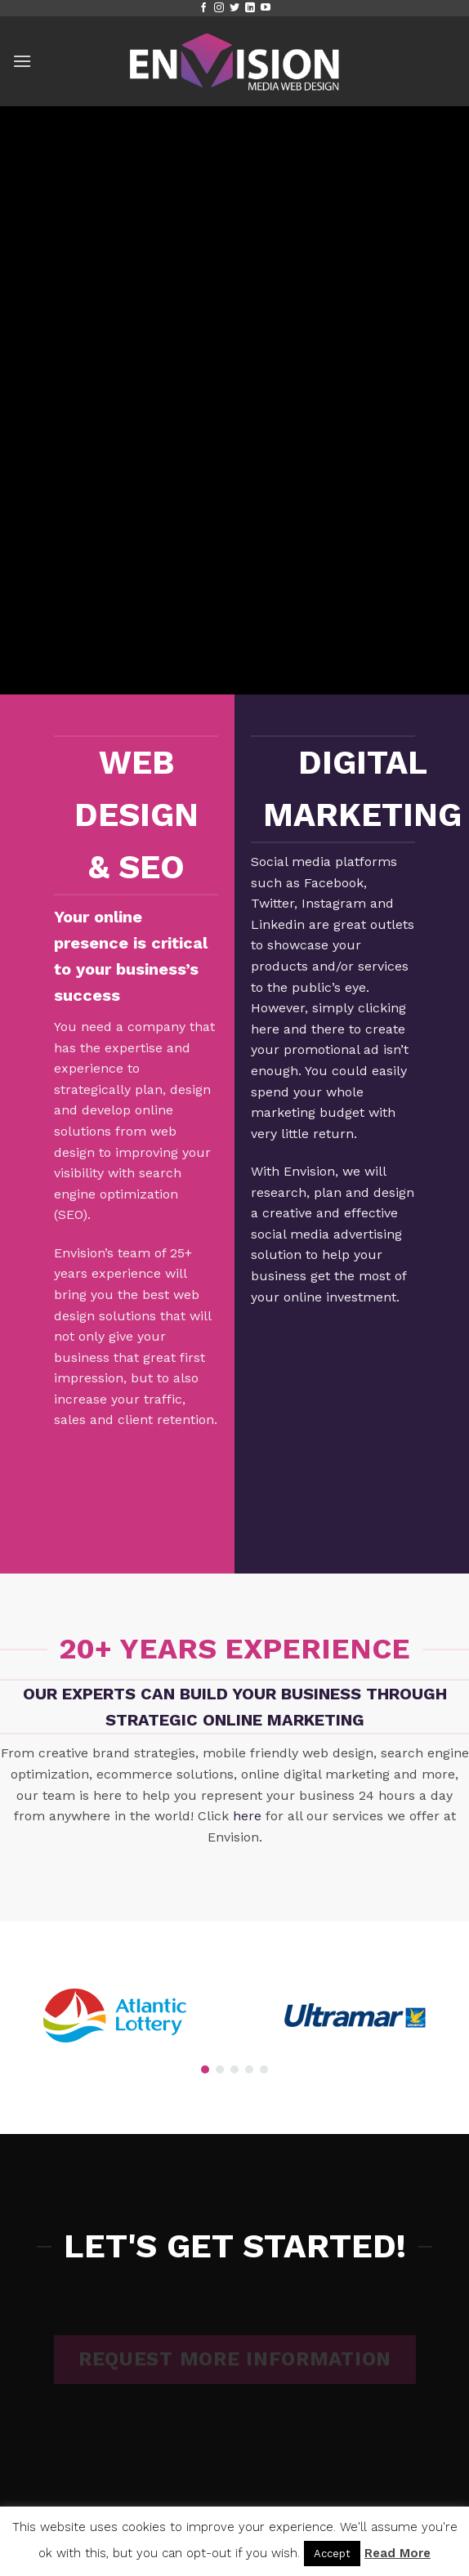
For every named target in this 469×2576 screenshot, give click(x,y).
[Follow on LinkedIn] (250, 8)
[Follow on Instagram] (219, 8)
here (247, 1816)
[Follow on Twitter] (234, 8)
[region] (234, 2015)
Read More (397, 2553)
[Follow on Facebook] (203, 8)
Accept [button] (332, 2553)
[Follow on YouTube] (265, 8)
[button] (22, 61)
